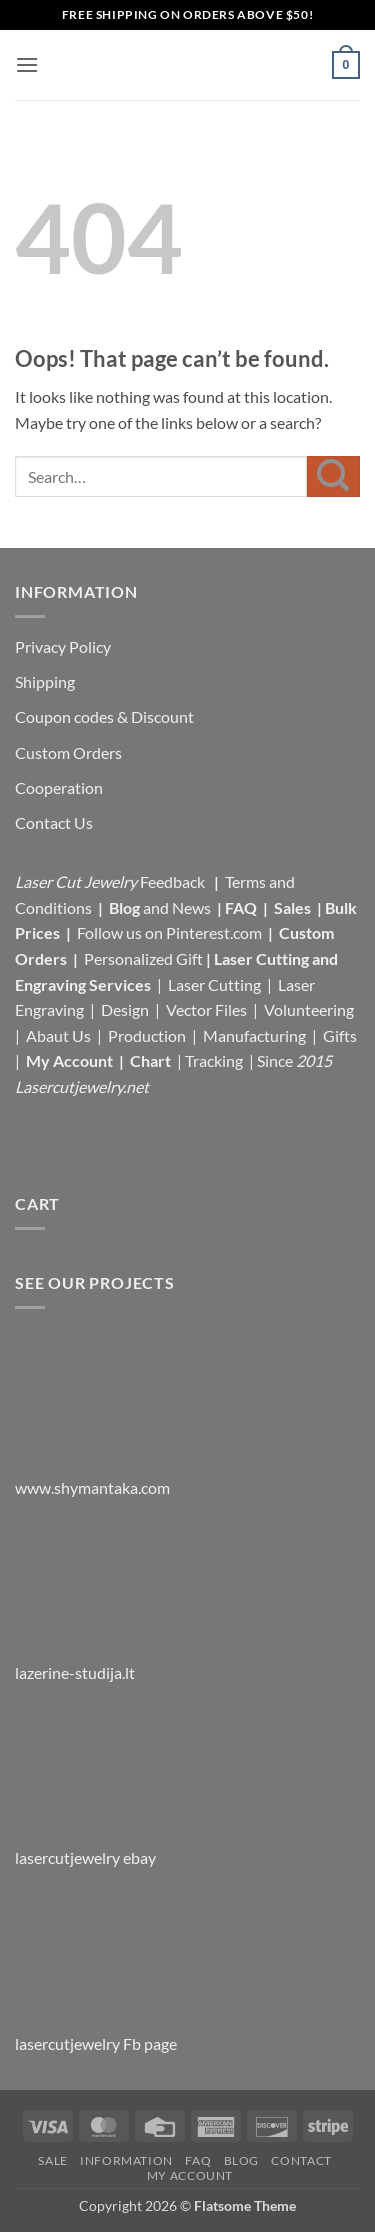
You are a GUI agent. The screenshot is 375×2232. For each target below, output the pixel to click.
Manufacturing (254, 1035)
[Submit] (333, 476)
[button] (27, 64)
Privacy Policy (63, 646)
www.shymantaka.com (92, 1487)
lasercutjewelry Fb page (96, 2043)
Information (126, 2160)
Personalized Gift (143, 958)
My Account (69, 1060)
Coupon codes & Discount (106, 716)
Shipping (45, 681)
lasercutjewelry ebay (85, 1857)
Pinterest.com (214, 932)
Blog (126, 907)
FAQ (242, 907)
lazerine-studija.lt (75, 1672)
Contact (301, 2160)
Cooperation (59, 787)
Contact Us (54, 822)
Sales (294, 907)
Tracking (215, 1060)
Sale (52, 2160)
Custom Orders (68, 752)
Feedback (174, 881)
